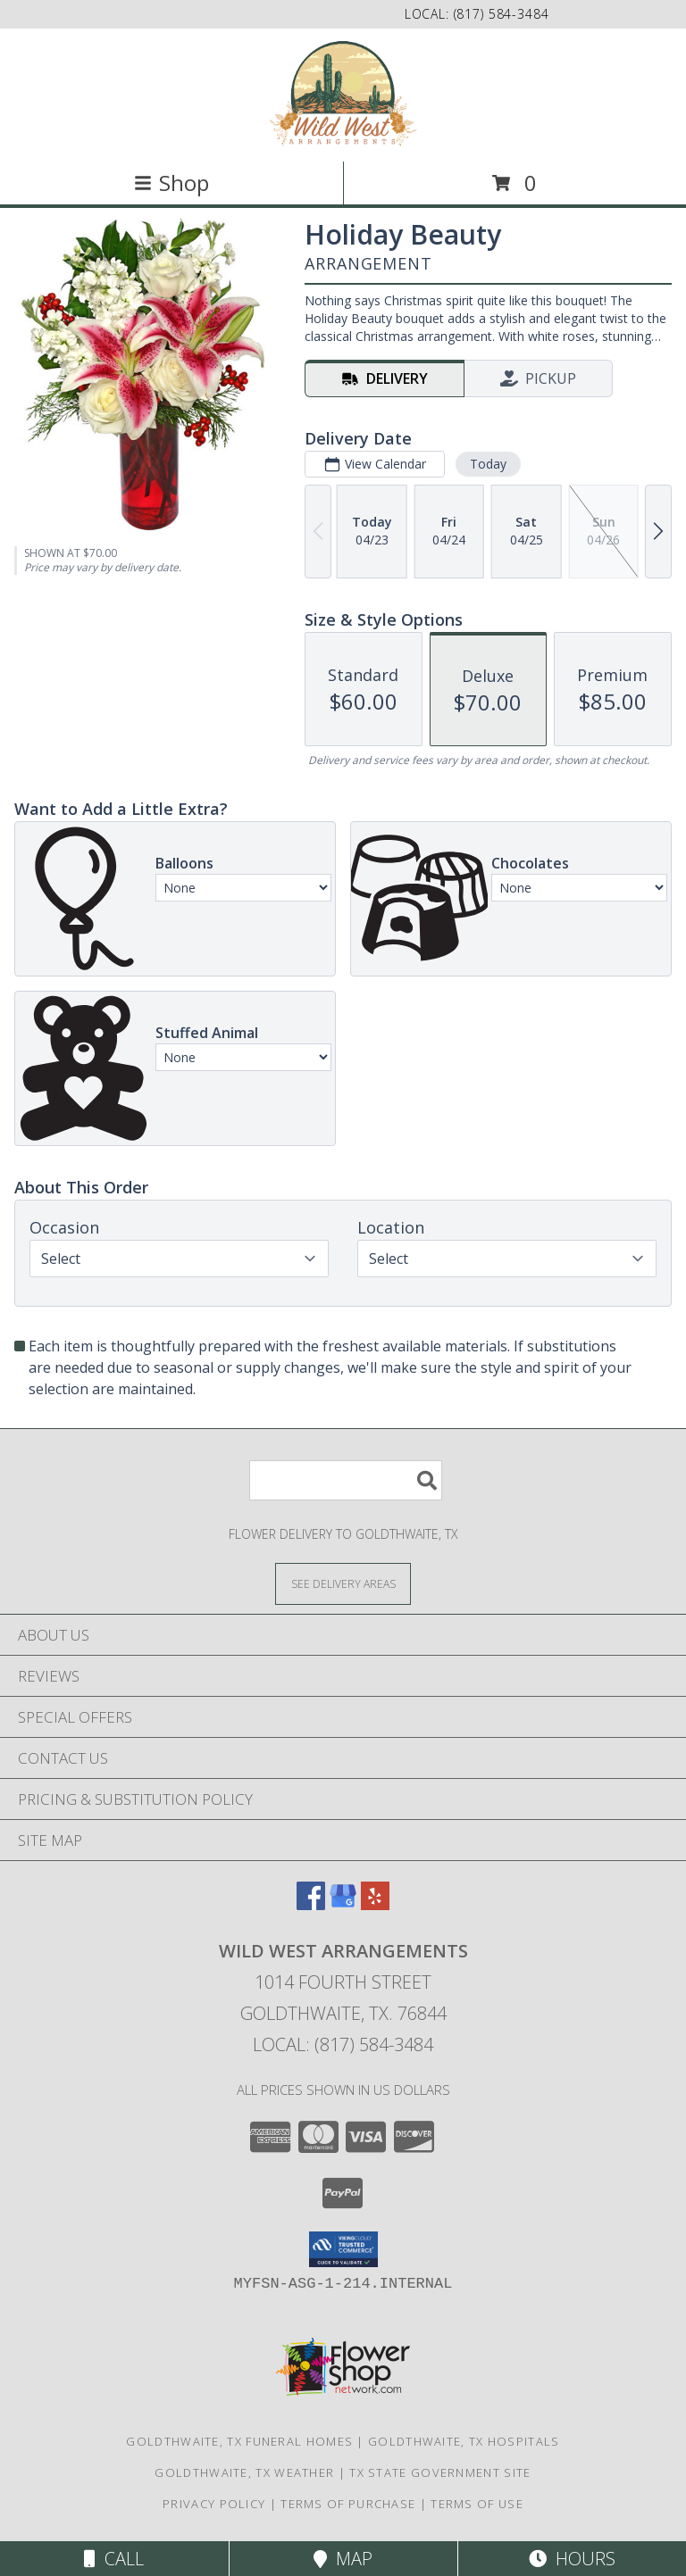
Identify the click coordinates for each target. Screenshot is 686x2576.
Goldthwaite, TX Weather (244, 2472)
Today (488, 463)
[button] (343, 2249)
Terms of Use (477, 2504)
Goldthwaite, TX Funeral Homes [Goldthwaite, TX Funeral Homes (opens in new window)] (239, 2441)
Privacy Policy (214, 2504)
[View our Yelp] (375, 1904)
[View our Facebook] (311, 1904)
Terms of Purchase (347, 2504)
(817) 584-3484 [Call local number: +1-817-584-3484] (501, 13)
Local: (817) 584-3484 (343, 2044)
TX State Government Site (440, 2472)
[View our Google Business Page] (343, 1904)
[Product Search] (345, 1480)
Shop (171, 182)
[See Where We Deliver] (343, 1583)
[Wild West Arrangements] (343, 93)
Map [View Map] (343, 2559)
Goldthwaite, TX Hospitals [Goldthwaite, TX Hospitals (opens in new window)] (464, 2441)
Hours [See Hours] (572, 2559)
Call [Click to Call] (114, 2559)
